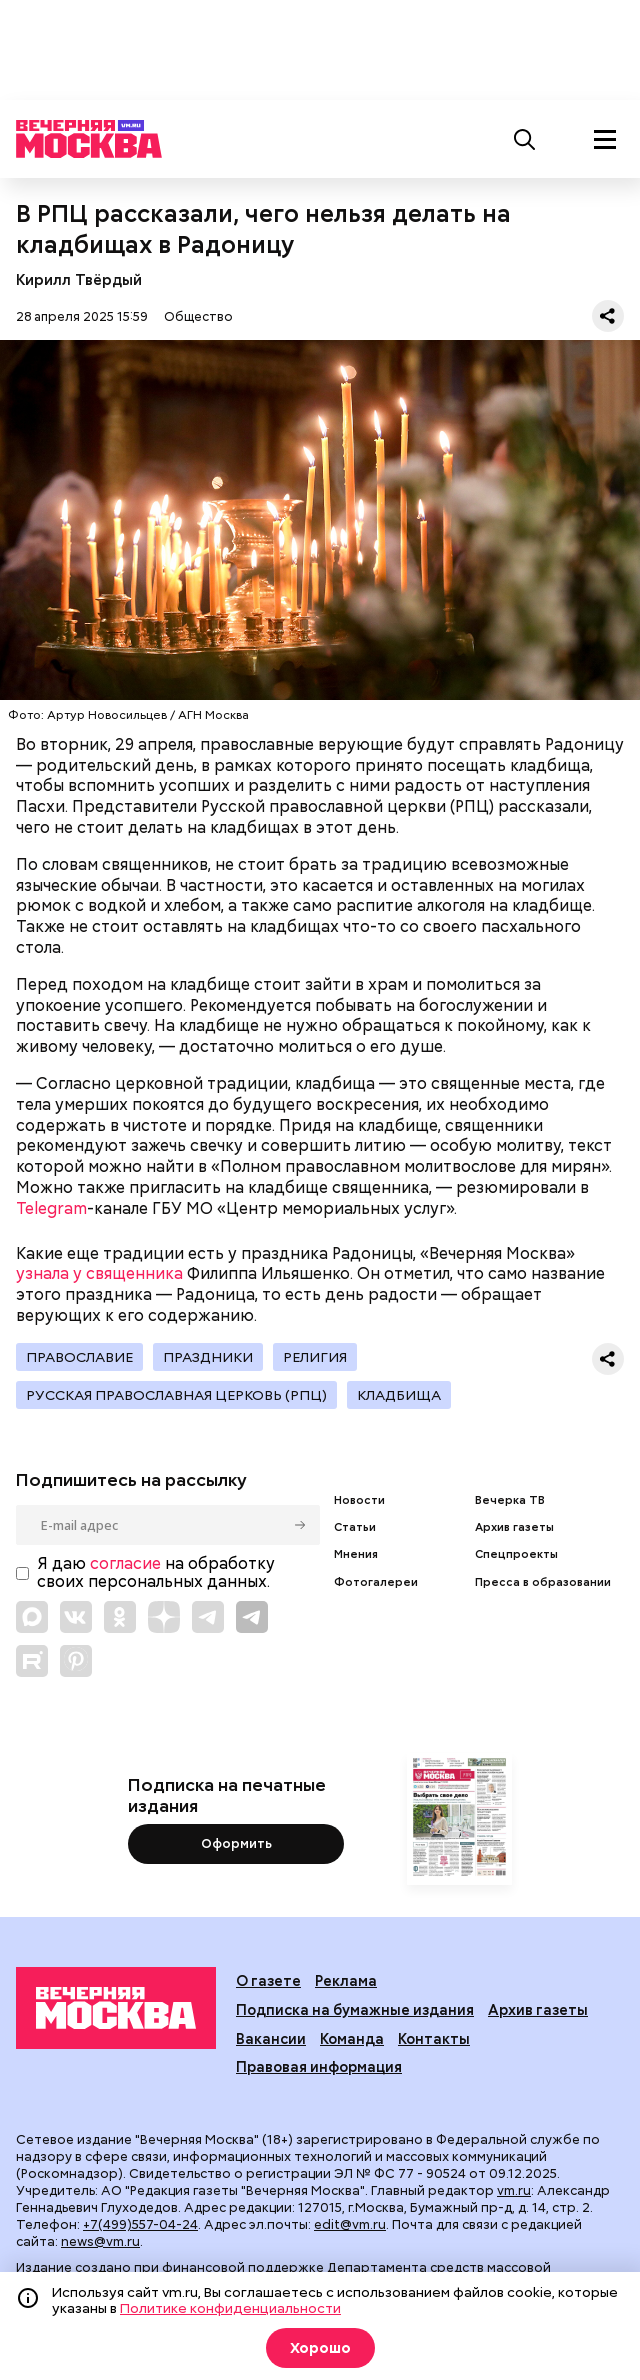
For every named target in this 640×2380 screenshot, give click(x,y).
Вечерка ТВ (510, 1500)
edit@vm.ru (350, 2224)
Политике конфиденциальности (230, 2308)
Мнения (356, 1554)
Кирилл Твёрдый (79, 279)
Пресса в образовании (543, 1582)
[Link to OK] (120, 1617)
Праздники (208, 1357)
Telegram (51, 1208)
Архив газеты (514, 1527)
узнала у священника (99, 1273)
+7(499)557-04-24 (140, 2224)
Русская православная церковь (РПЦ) (176, 1395)
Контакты (434, 2038)
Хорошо (320, 2348)
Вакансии (271, 2038)
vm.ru (514, 2190)
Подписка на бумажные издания (355, 2009)
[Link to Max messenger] (32, 1617)
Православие (79, 1357)
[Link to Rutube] (32, 1661)
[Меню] (605, 139)
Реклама (346, 1980)
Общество (198, 316)
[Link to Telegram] (208, 1617)
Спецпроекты (516, 1554)
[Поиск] (525, 139)
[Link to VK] (76, 1617)
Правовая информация (319, 2066)
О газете (268, 1980)
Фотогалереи (376, 1582)
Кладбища (399, 1395)
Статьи (355, 1527)
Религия (315, 1357)
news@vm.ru (100, 2241)
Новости (359, 1500)
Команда (352, 2038)
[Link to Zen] (164, 1617)
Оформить (236, 1843)
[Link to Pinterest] (76, 1661)
